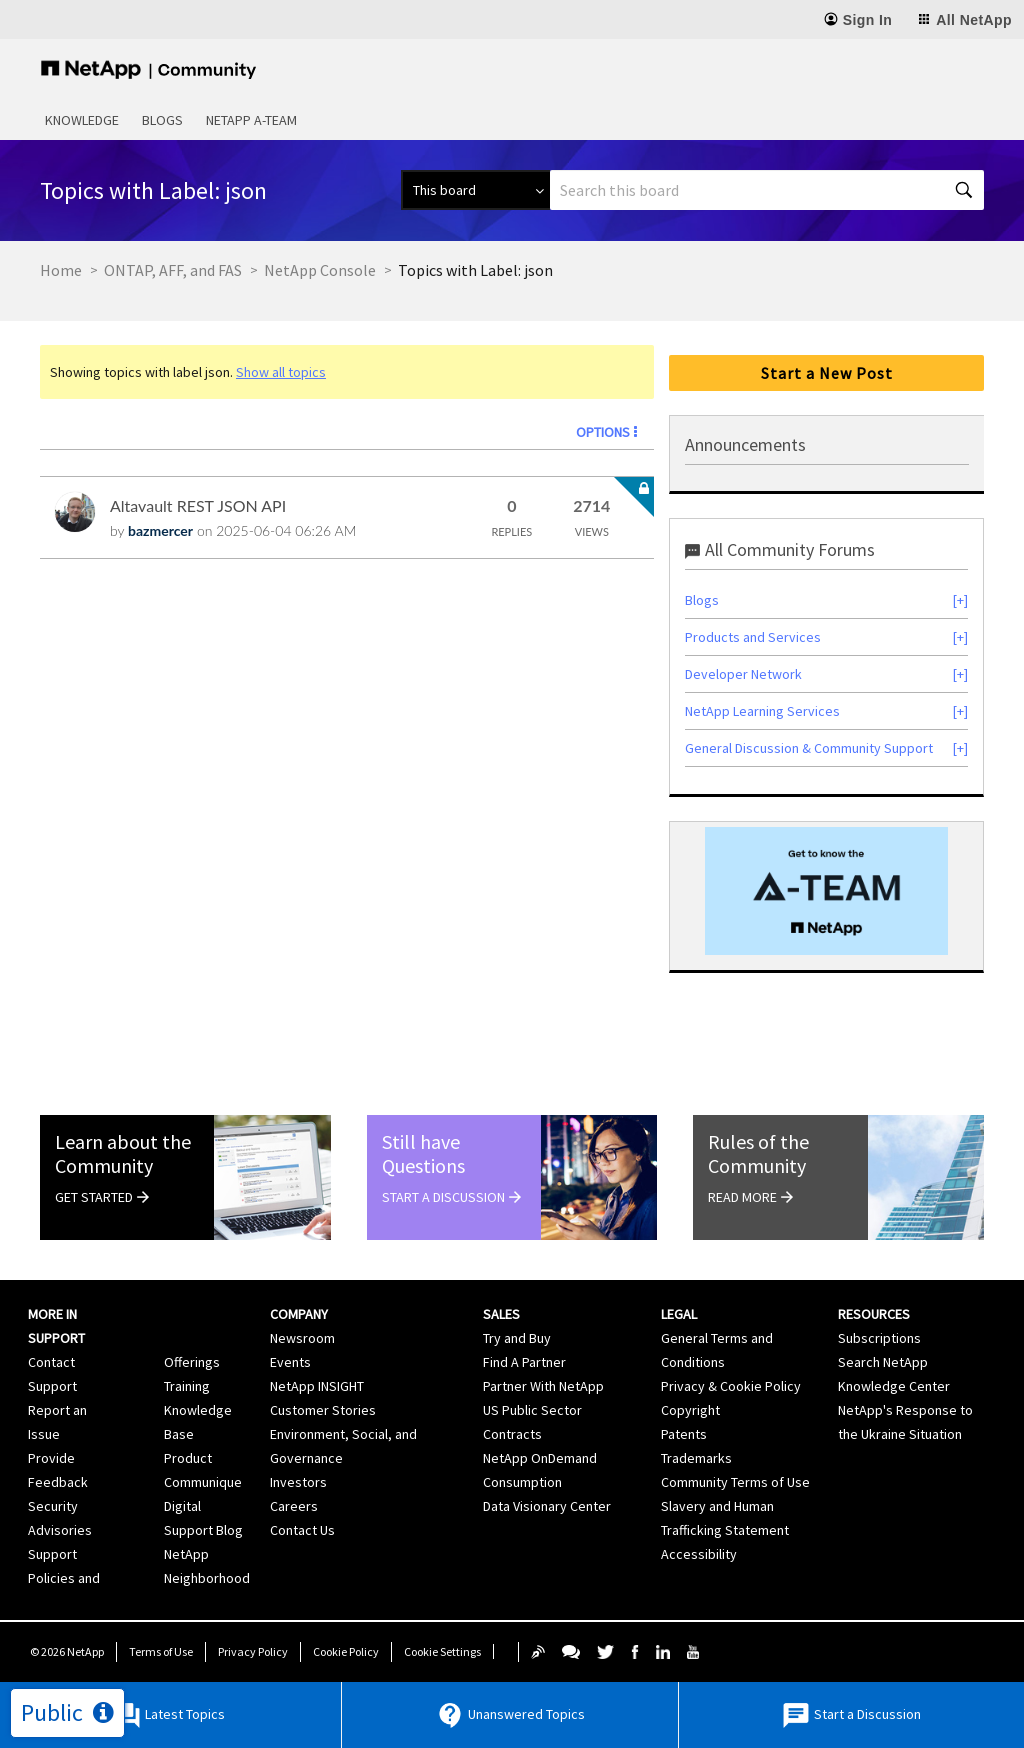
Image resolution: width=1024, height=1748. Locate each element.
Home (61, 270)
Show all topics (281, 372)
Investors (298, 1482)
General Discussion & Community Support (809, 748)
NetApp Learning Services (762, 711)
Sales (501, 1314)
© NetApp (67, 1651)
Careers (294, 1506)
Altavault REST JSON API (198, 505)
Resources (874, 1314)
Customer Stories (323, 1410)
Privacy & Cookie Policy (731, 1386)
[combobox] (767, 190)
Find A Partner (524, 1362)
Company (299, 1314)
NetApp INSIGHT (317, 1386)
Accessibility (699, 1554)
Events (290, 1362)
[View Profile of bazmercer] (160, 530)
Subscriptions (879, 1338)
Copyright (690, 1410)
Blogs (162, 120)
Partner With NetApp (543, 1386)
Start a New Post (827, 373)
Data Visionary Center (547, 1506)
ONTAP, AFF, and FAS (173, 270)
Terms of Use (161, 1651)
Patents (684, 1434)
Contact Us (302, 1530)
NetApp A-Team (251, 120)
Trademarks (696, 1458)
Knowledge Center (894, 1386)
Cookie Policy (346, 1651)
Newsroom (302, 1338)
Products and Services (753, 637)
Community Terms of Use (735, 1482)
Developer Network (743, 674)
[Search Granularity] (475, 190)
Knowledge (82, 120)
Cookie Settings (442, 1651)
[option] (826, 890)
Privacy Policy (253, 1651)
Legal (679, 1314)
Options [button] (603, 432)
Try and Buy (517, 1338)
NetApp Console (320, 270)
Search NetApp (883, 1362)
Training (187, 1386)
